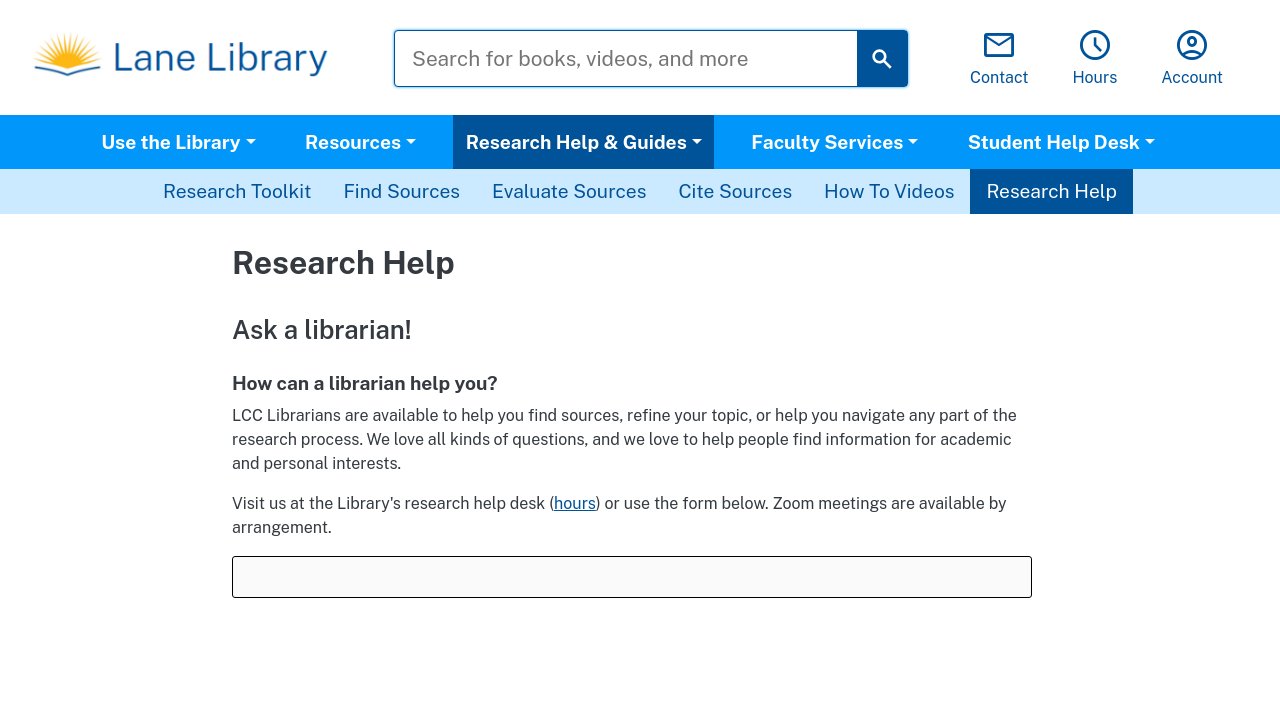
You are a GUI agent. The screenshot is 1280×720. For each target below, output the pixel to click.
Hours (1094, 58)
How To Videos (889, 191)
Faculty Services (827, 142)
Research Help (1051, 191)
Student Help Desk (1054, 142)
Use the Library (170, 142)
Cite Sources (735, 191)
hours (575, 503)
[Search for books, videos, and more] (641, 58)
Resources (353, 142)
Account (1192, 58)
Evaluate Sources (569, 191)
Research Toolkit (237, 191)
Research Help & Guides (576, 142)
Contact (999, 58)
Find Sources (401, 191)
